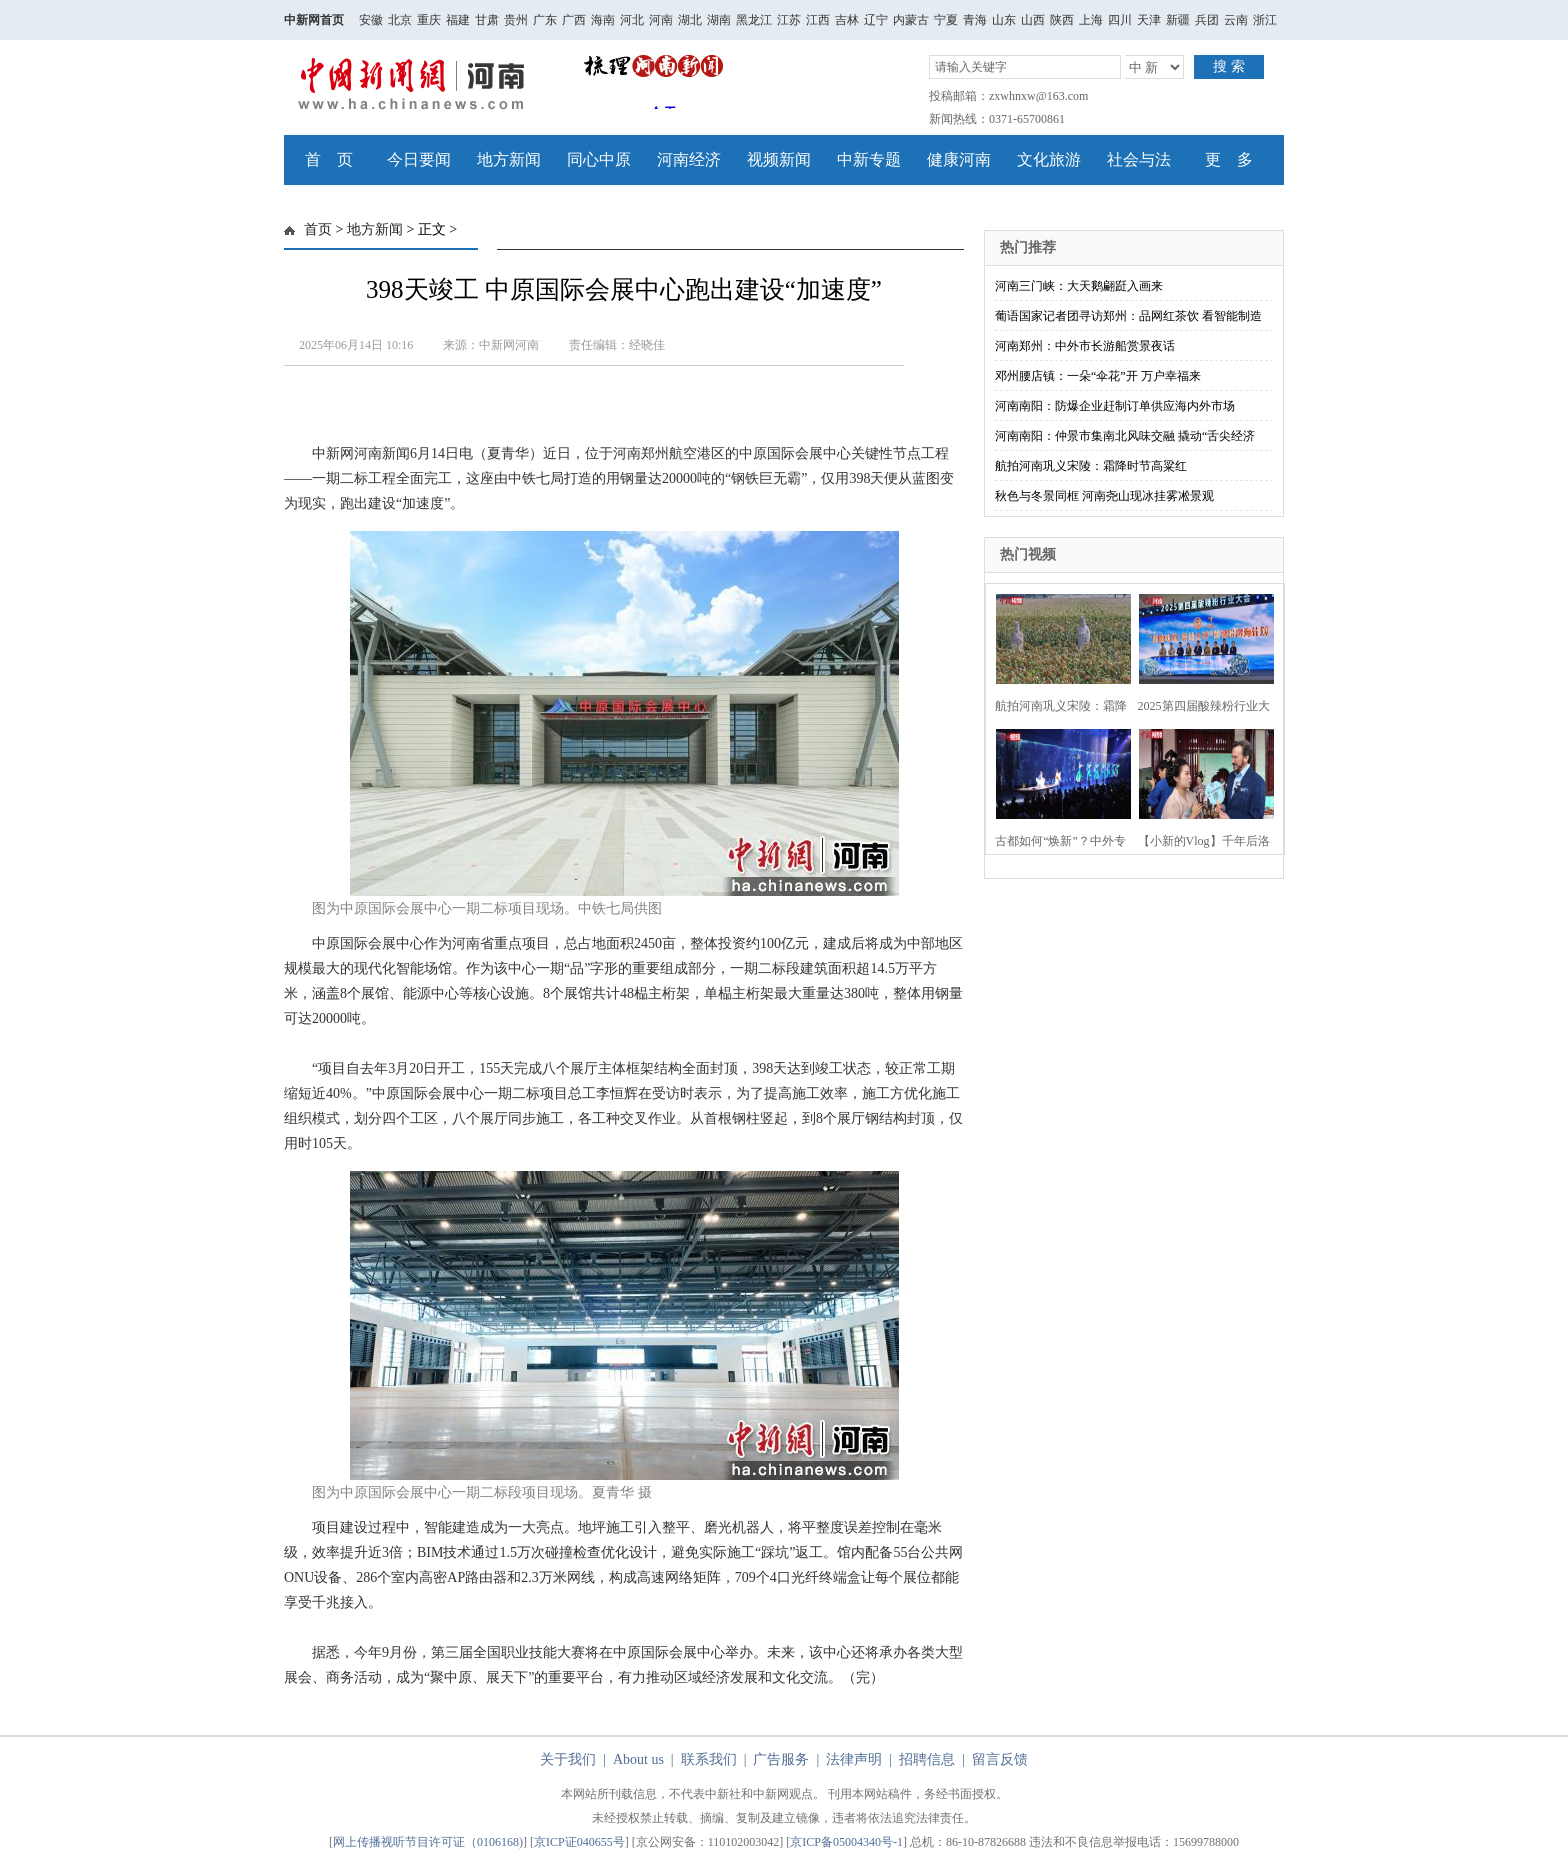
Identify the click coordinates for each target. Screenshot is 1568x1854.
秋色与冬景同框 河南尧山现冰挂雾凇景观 (1104, 496)
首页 (318, 229)
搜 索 (1229, 66)
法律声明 (854, 1759)
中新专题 (869, 159)
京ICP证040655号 (579, 1842)
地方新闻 (509, 159)
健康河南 (959, 159)
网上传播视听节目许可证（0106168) (428, 1842)
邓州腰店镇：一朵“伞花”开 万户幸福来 (1098, 376)
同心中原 (599, 159)
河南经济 (689, 159)
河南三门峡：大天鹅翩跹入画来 (1079, 286)
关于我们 (568, 1759)
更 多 (1229, 159)
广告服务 (781, 1759)
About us (638, 1759)
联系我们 (709, 1759)
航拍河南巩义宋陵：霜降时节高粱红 (1091, 466)
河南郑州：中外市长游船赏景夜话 (1085, 346)
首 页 (329, 159)
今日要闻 (419, 159)
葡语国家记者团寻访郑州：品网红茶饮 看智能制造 (1128, 316)
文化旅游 (1049, 159)
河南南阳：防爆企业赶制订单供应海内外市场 (1115, 406)
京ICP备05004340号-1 (846, 1842)
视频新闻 (779, 159)
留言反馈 (1000, 1759)
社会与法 (1139, 159)
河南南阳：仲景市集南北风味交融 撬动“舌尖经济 (1125, 436)
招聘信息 (927, 1759)
